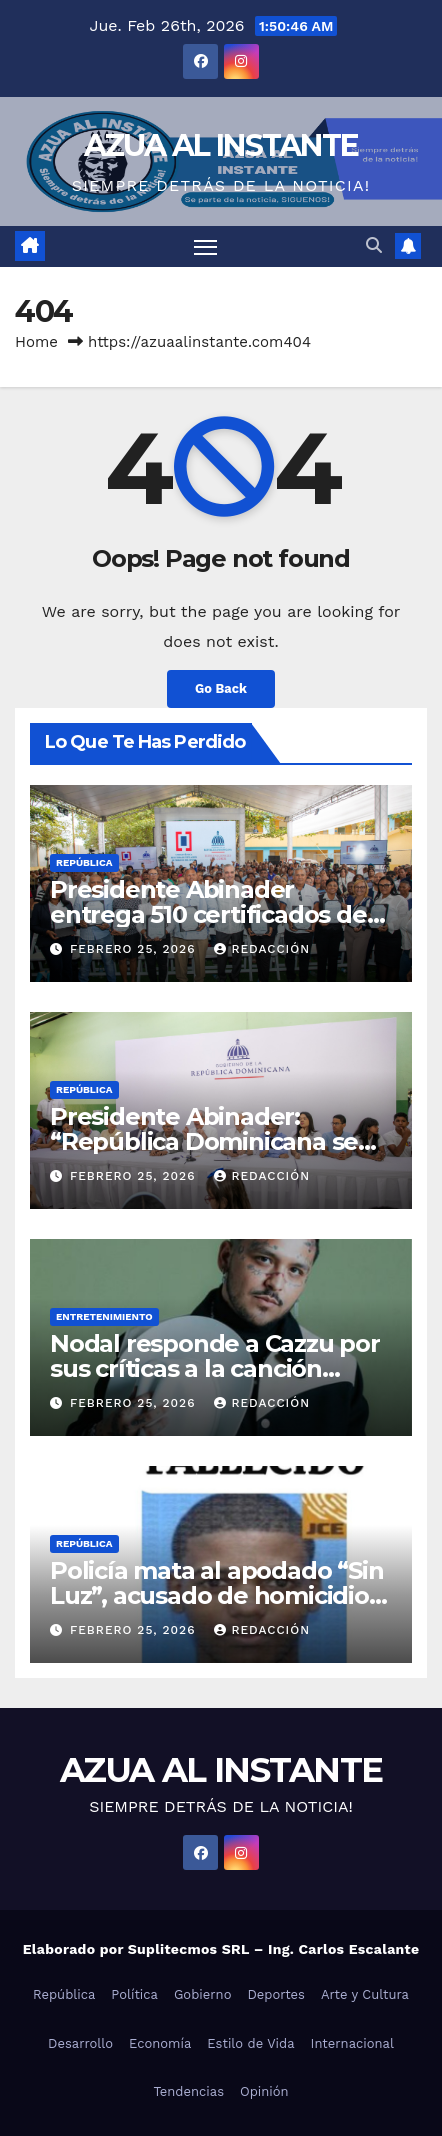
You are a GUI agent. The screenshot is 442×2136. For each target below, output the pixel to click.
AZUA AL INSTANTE (221, 145)
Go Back (221, 688)
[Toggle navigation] (206, 247)
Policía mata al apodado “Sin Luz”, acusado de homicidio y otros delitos (218, 1595)
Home (36, 342)
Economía (160, 2043)
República (84, 862)
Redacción (262, 949)
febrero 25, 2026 (135, 949)
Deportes (276, 1994)
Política (134, 1994)
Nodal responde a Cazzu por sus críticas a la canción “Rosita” (215, 1368)
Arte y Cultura (365, 1994)
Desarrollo (80, 2043)
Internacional (352, 2043)
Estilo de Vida (250, 2043)
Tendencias (188, 2091)
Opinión (264, 2091)
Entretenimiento (104, 1316)
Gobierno (202, 1994)
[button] (374, 245)
